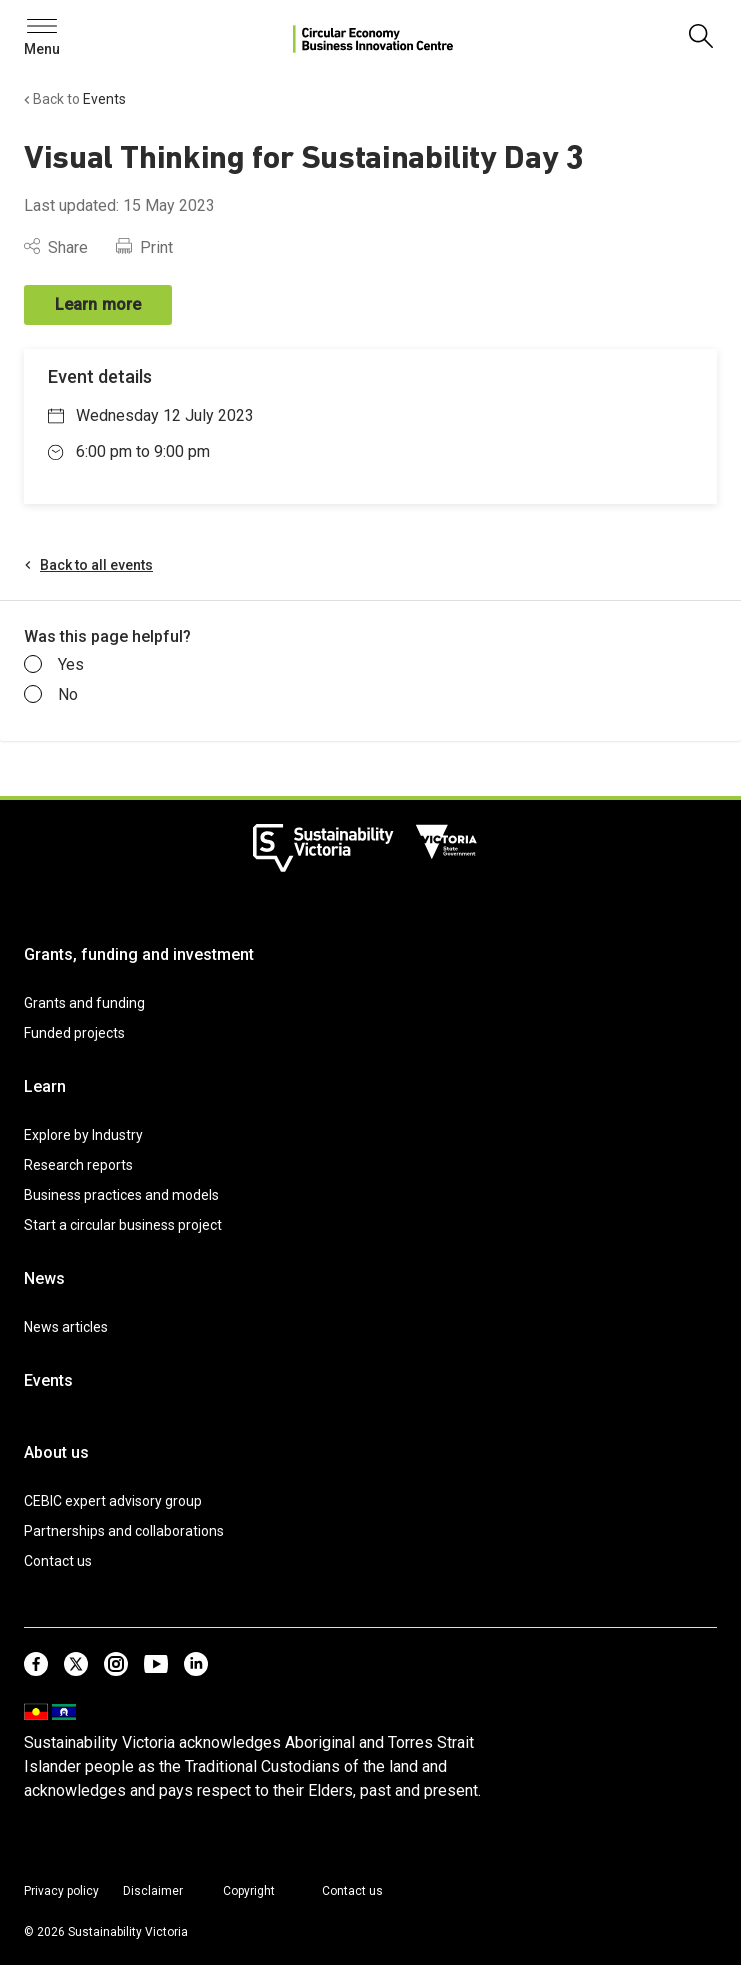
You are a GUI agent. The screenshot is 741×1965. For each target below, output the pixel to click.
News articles (66, 1327)
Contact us (58, 1561)
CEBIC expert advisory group (113, 1501)
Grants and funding (84, 1003)
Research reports (78, 1165)
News (44, 1278)
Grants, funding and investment (139, 954)
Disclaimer (153, 1891)
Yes (54, 665)
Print (144, 247)
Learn (45, 1086)
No (51, 695)
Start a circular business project (123, 1225)
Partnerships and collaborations (124, 1531)
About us (56, 1452)
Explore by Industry (83, 1135)
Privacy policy (61, 1891)
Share (56, 247)
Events (48, 1380)
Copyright (249, 1891)
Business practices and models (121, 1195)
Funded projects (74, 1033)
